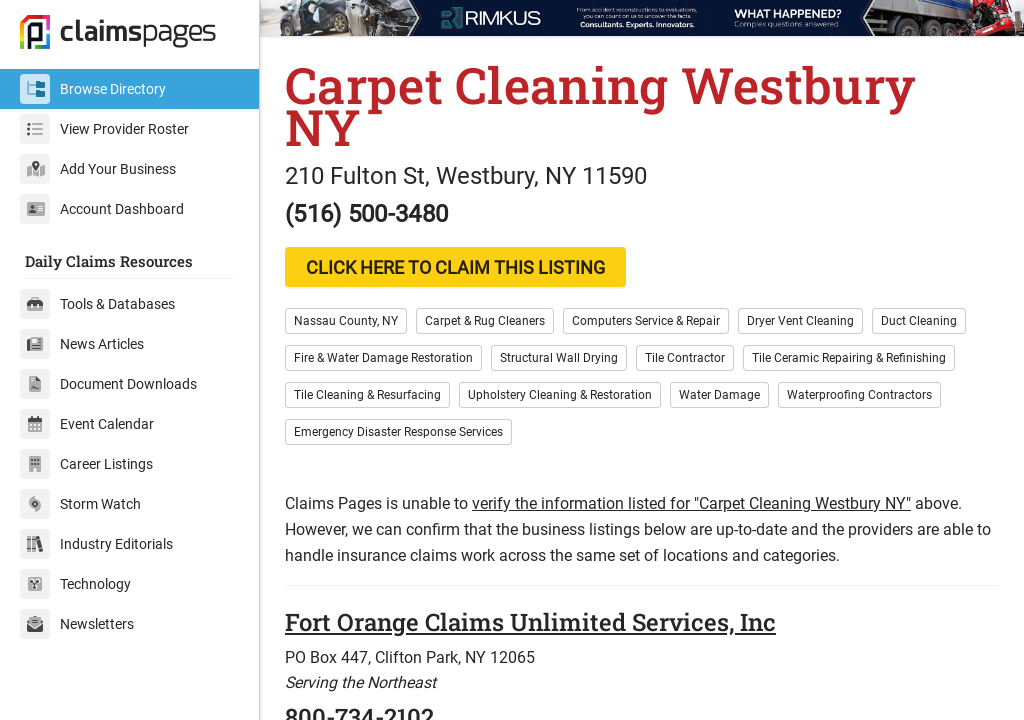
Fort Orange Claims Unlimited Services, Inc (530, 622)
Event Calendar (87, 424)
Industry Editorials (96, 544)
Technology (75, 584)
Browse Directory (93, 89)
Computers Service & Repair (646, 321)
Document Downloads (108, 384)
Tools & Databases (97, 304)
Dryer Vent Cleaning (800, 321)
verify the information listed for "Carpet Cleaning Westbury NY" (691, 503)
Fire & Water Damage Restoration (383, 358)
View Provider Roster (104, 129)
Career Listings (86, 464)
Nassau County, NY (346, 321)
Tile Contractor (685, 358)
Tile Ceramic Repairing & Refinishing (849, 358)
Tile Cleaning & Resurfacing (367, 395)
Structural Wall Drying (559, 358)
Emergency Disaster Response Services (398, 432)
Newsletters (77, 624)
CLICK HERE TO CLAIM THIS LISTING (455, 267)
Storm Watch (80, 504)
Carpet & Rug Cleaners (485, 321)
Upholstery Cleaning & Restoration (560, 395)
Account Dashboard (102, 209)
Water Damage (719, 395)
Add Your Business (98, 169)
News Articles (82, 344)
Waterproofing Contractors (859, 395)
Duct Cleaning (919, 321)
